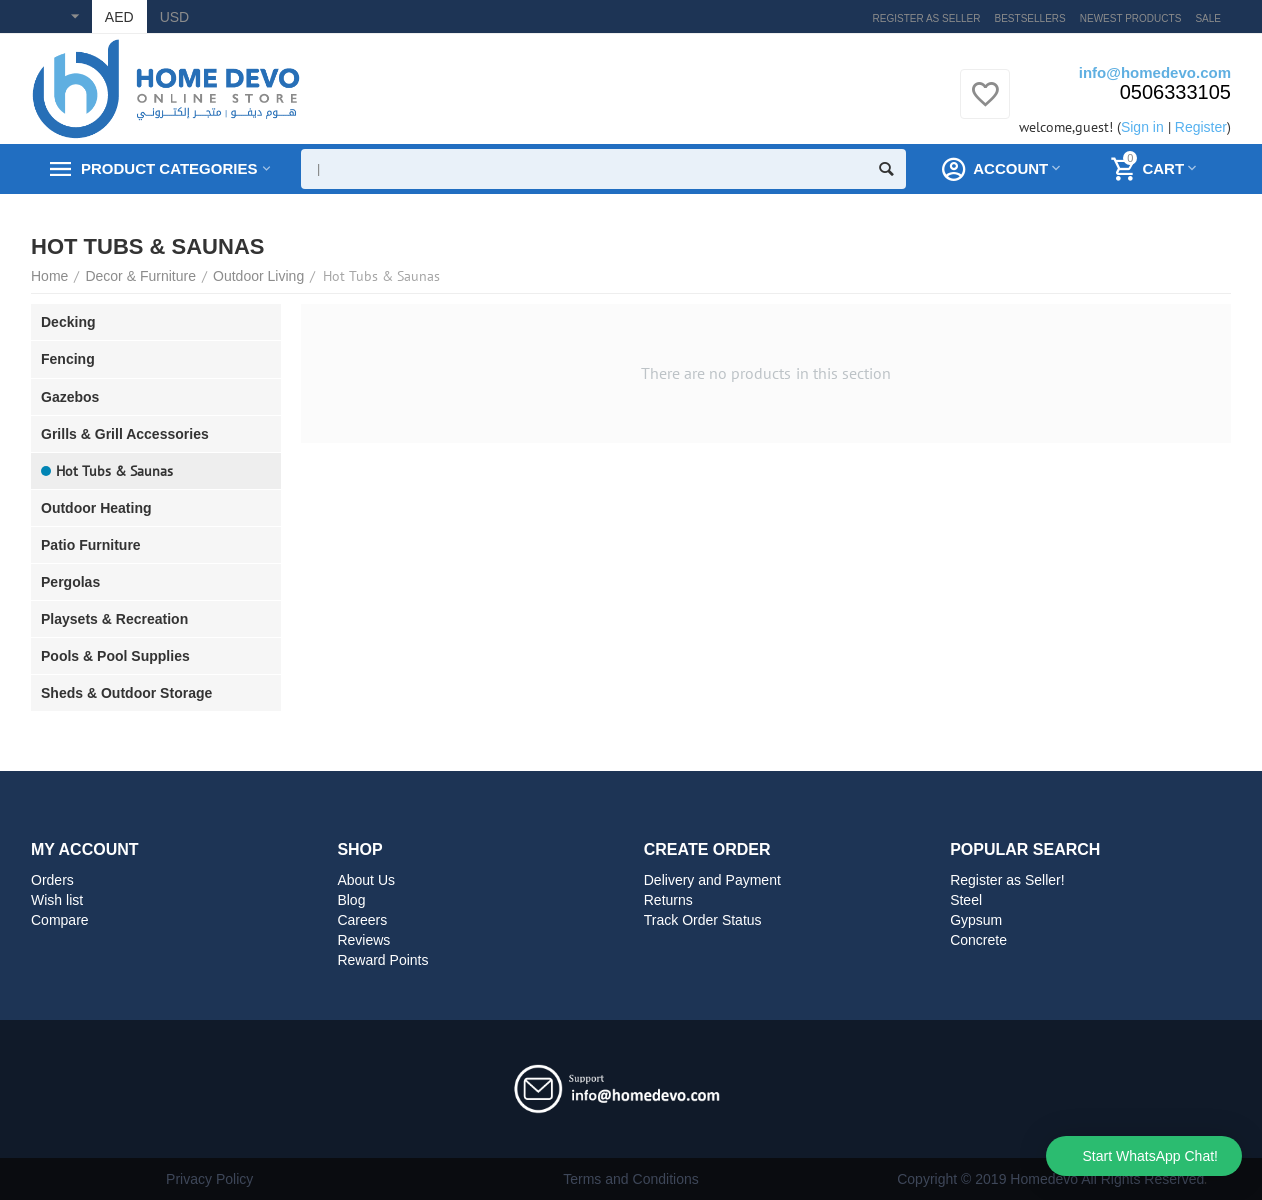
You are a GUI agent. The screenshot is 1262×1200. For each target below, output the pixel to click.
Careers (362, 920)
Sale (1208, 18)
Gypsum (976, 920)
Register (1201, 127)
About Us (366, 880)
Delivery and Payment (712, 880)
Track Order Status (703, 920)
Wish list (57, 900)
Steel (966, 900)
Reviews (363, 940)
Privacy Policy (209, 1179)
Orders (52, 880)
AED (119, 17)
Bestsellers (1030, 18)
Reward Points (382, 960)
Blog (351, 900)
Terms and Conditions (631, 1179)
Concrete (978, 940)
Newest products (1131, 18)
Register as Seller (927, 18)
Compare (60, 920)
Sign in (1142, 127)
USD (175, 17)
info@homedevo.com (1155, 72)
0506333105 (1175, 92)
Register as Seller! (1007, 880)
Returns (668, 900)
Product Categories (169, 169)
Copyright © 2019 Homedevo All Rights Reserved (1050, 1179)
